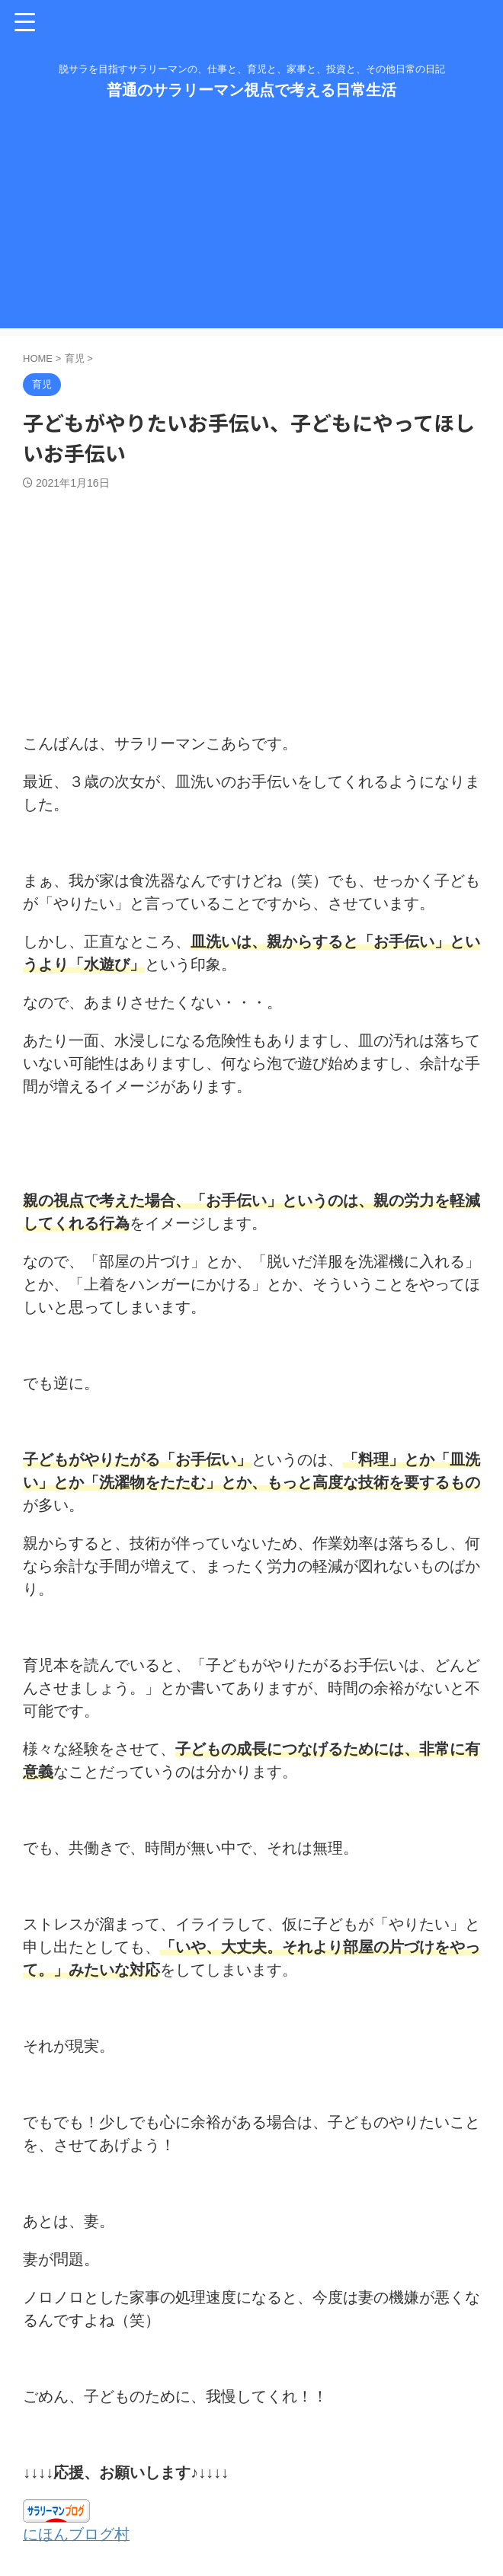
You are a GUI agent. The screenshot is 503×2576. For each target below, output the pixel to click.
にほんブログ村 (76, 2534)
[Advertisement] (251, 221)
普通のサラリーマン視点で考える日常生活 (251, 89)
